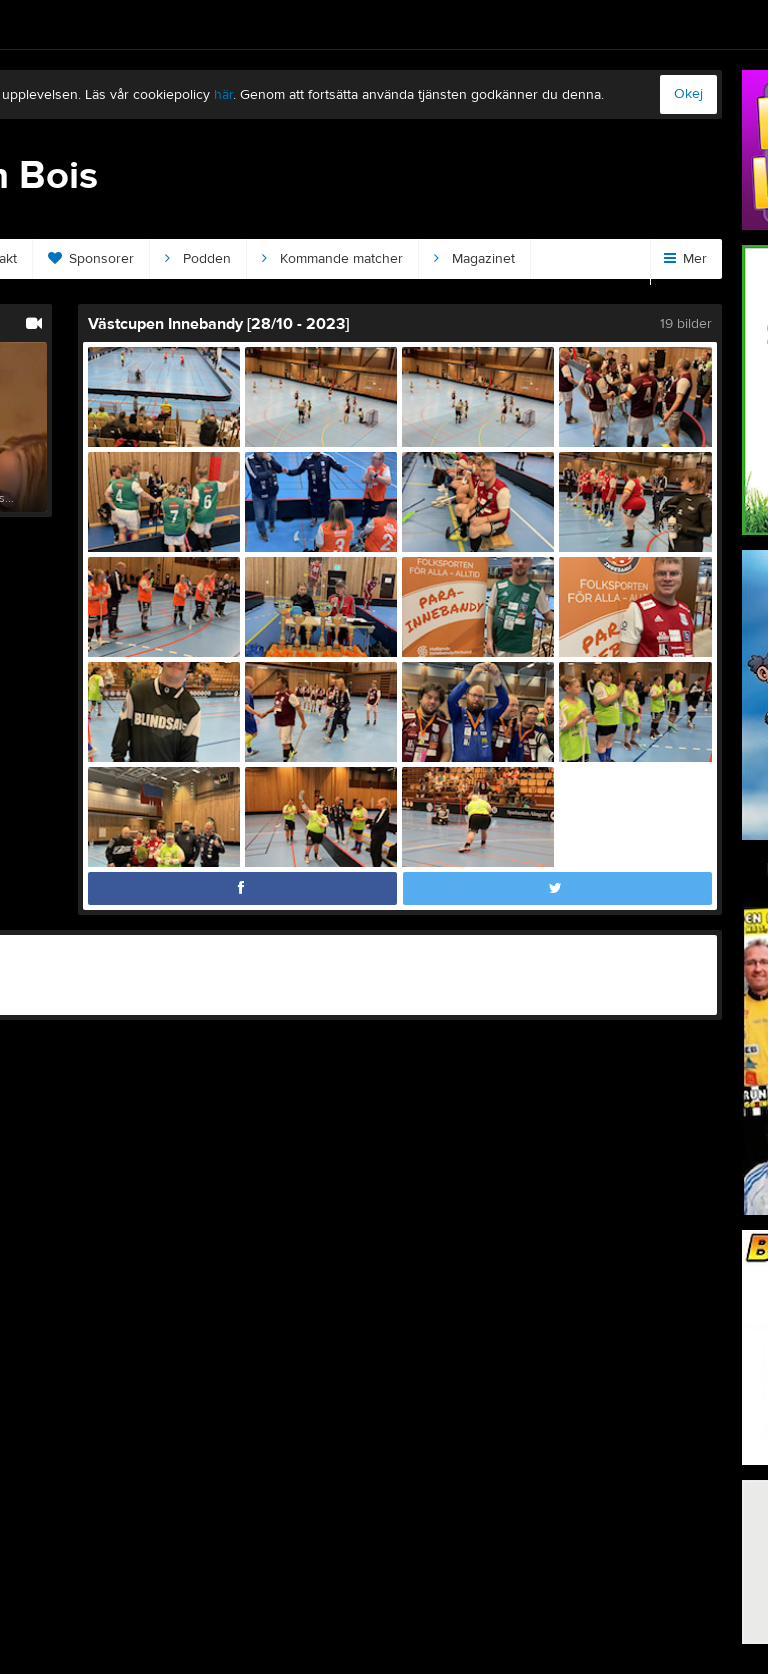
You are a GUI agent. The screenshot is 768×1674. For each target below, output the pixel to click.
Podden (198, 259)
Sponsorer (91, 259)
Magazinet (474, 259)
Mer (685, 259)
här (223, 95)
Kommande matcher (332, 259)
